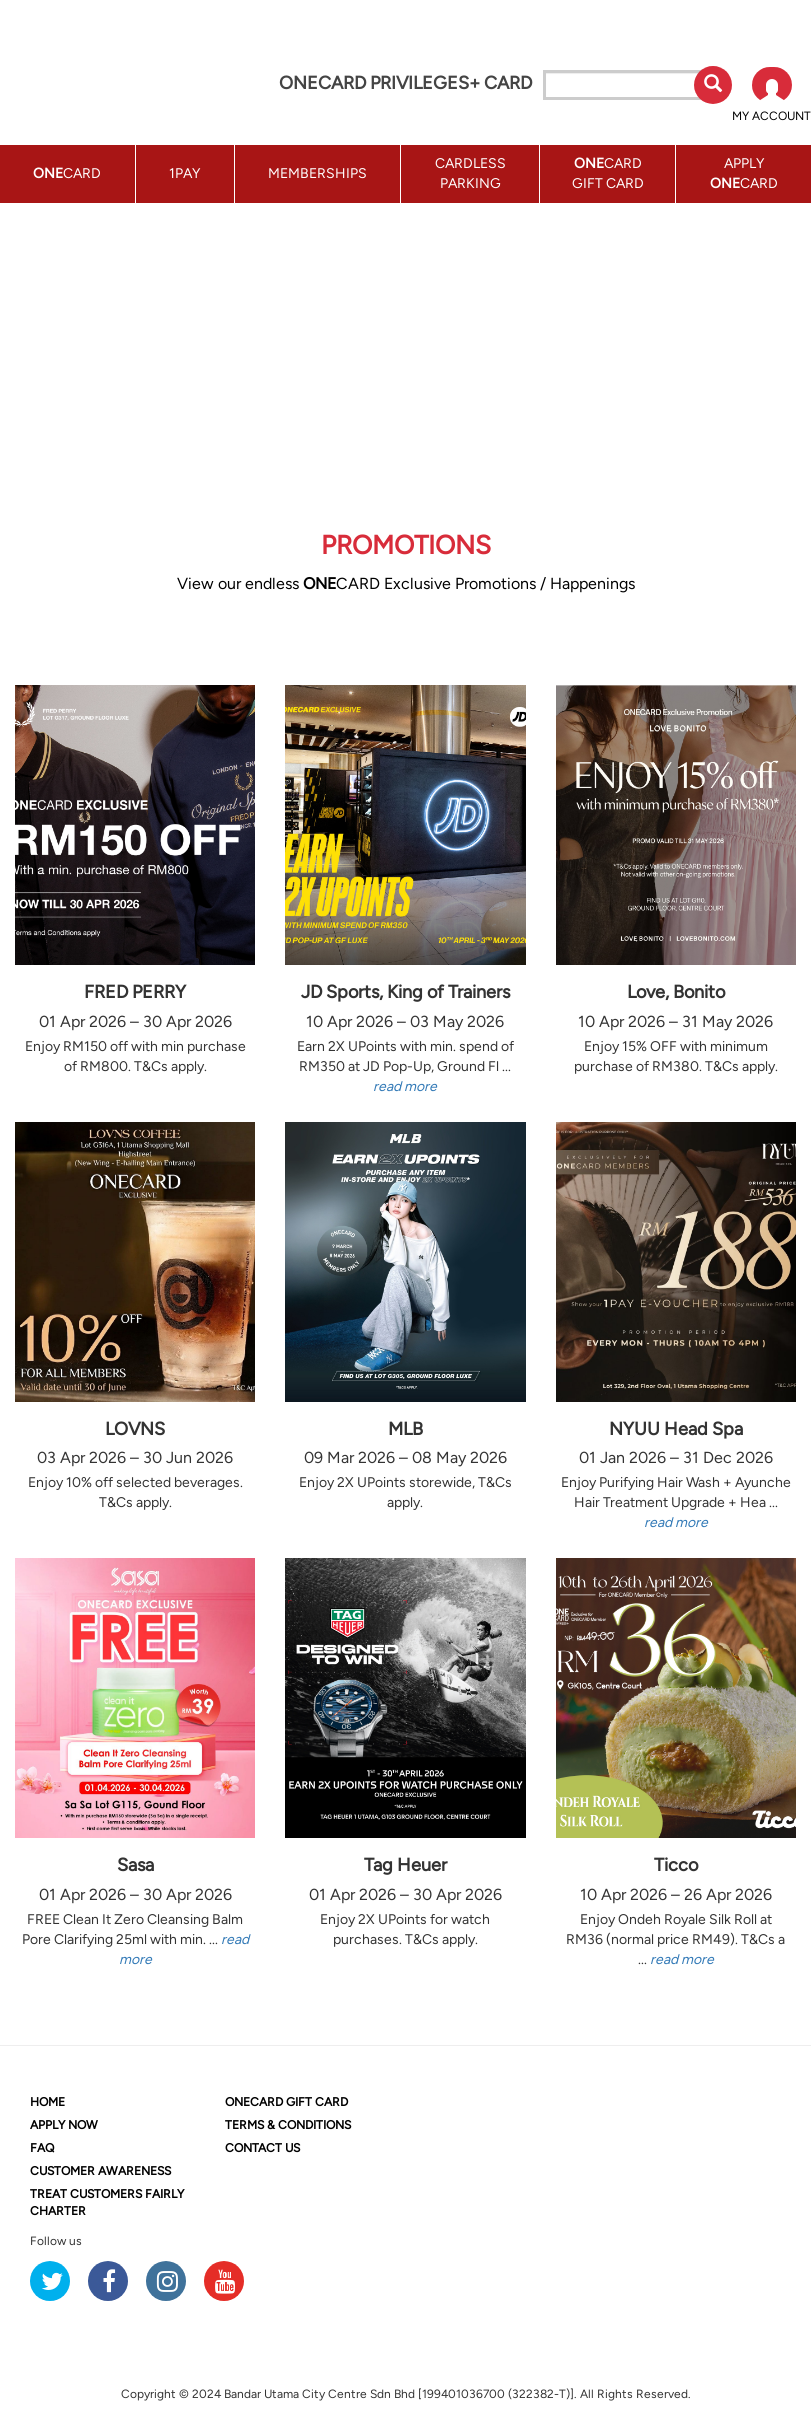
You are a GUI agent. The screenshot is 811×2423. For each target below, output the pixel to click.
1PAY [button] (184, 173)
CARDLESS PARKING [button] (470, 173)
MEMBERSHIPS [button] (317, 173)
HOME (47, 2102)
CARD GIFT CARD (286, 2102)
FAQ (42, 2148)
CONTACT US (262, 2148)
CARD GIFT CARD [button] (608, 173)
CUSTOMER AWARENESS (100, 2171)
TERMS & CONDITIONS (288, 2125)
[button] (771, 96)
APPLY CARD (744, 173)
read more (405, 1086)
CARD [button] (67, 173)
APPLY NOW (64, 2125)
